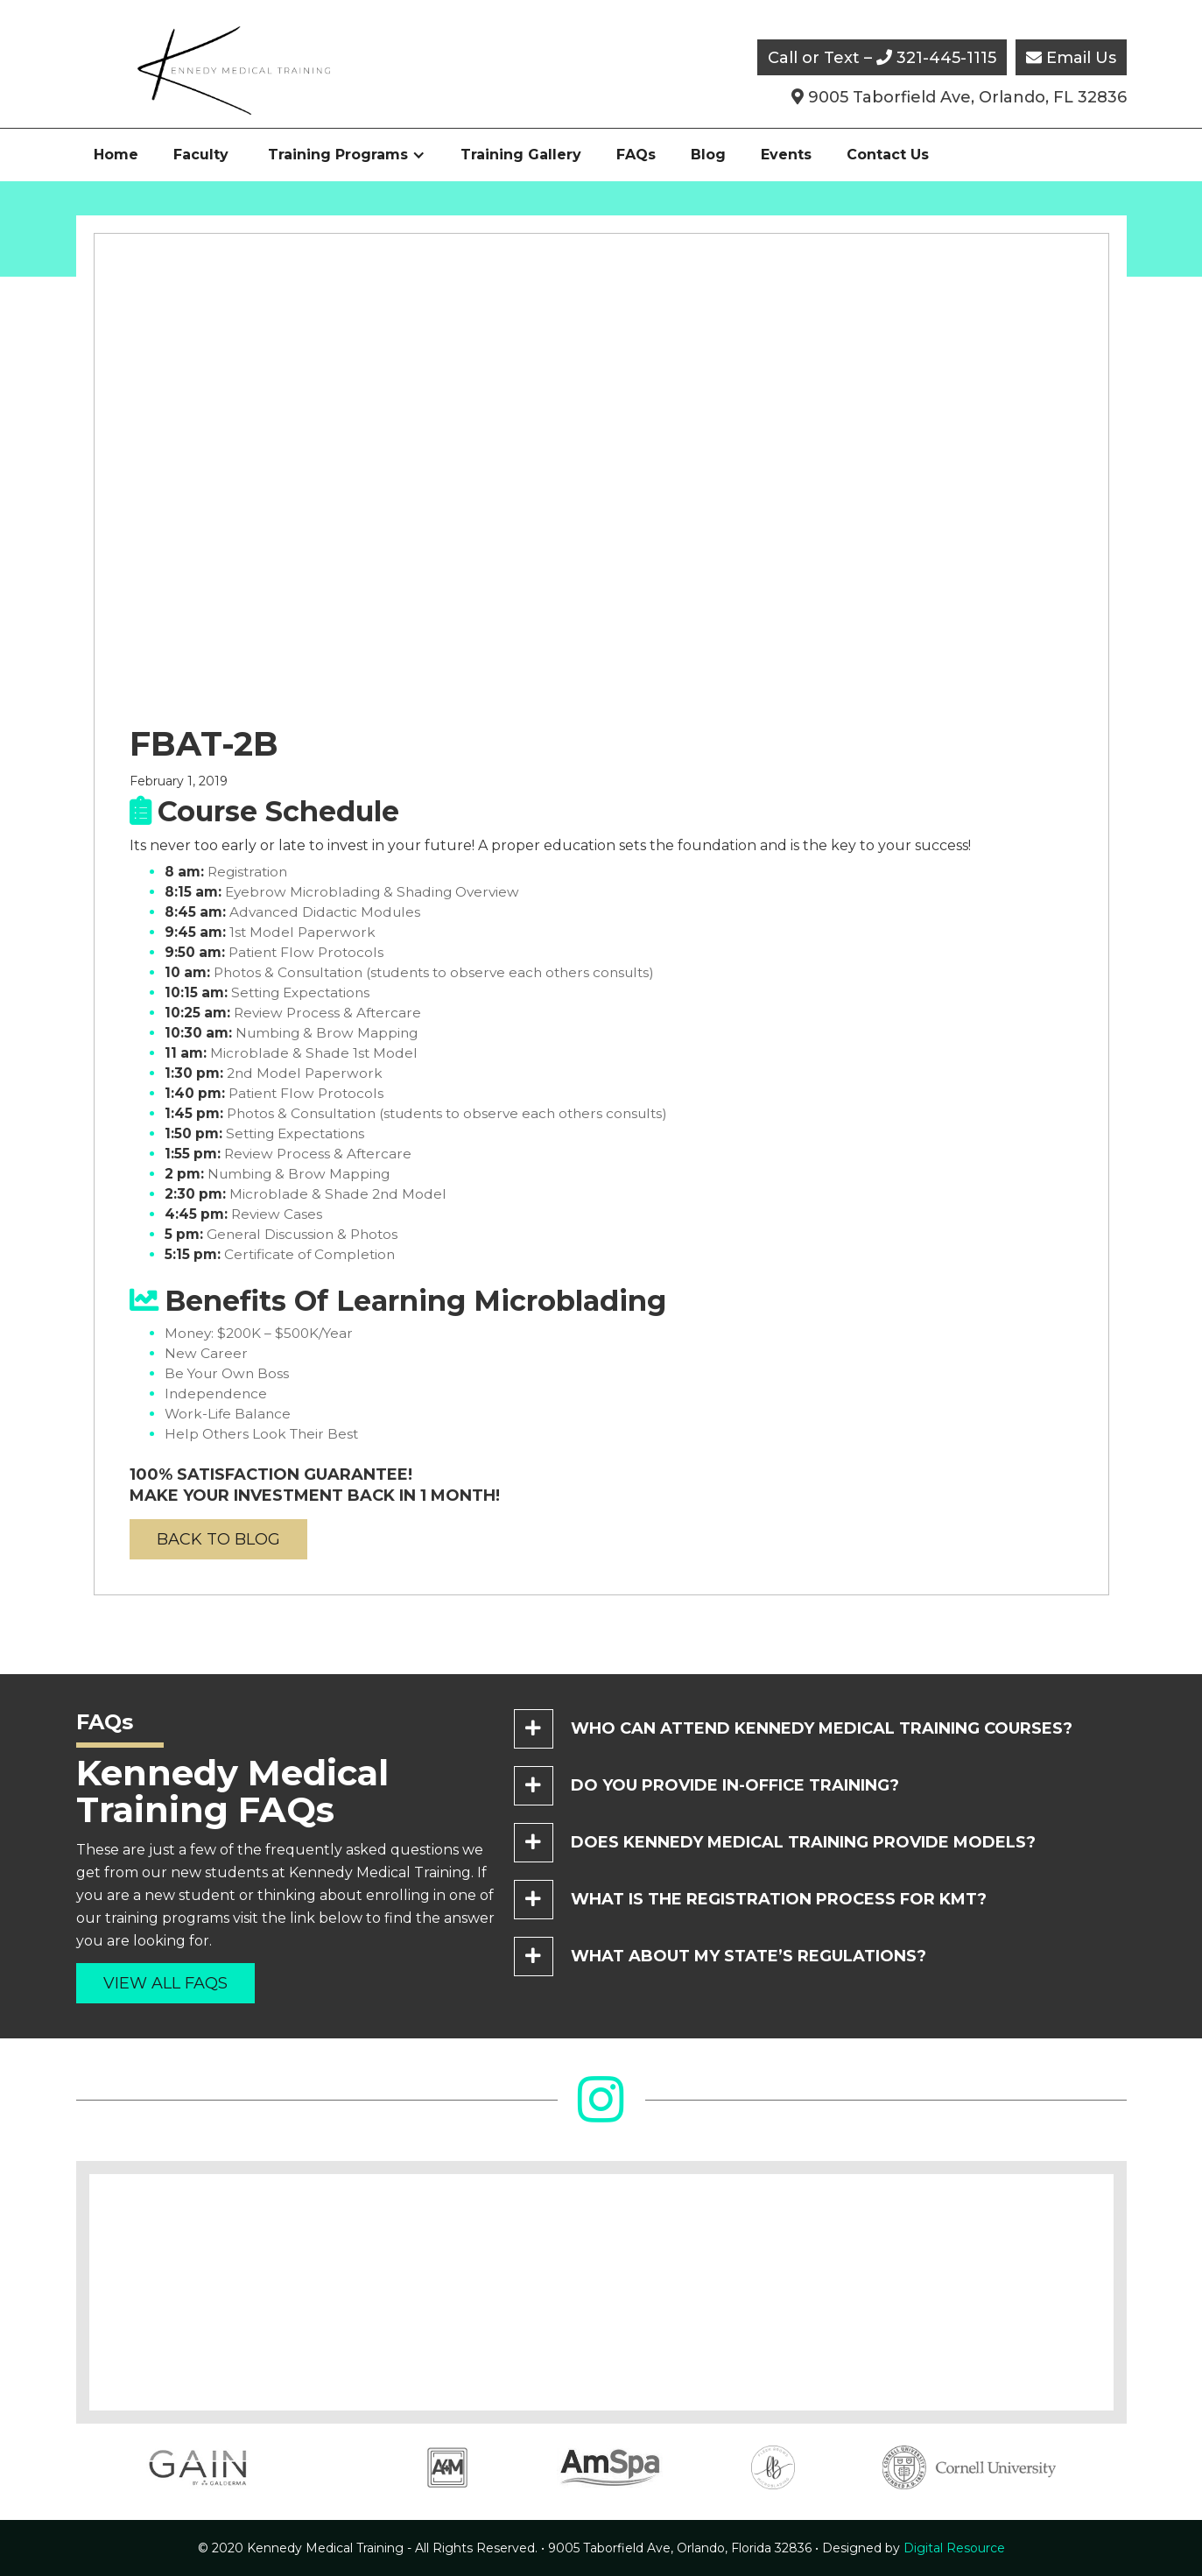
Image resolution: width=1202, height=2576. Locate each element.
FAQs (636, 154)
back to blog (218, 1539)
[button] (346, 155)
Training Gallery (520, 154)
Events (786, 154)
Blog (708, 154)
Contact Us (888, 154)
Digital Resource (913, 2548)
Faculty (200, 154)
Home (116, 154)
